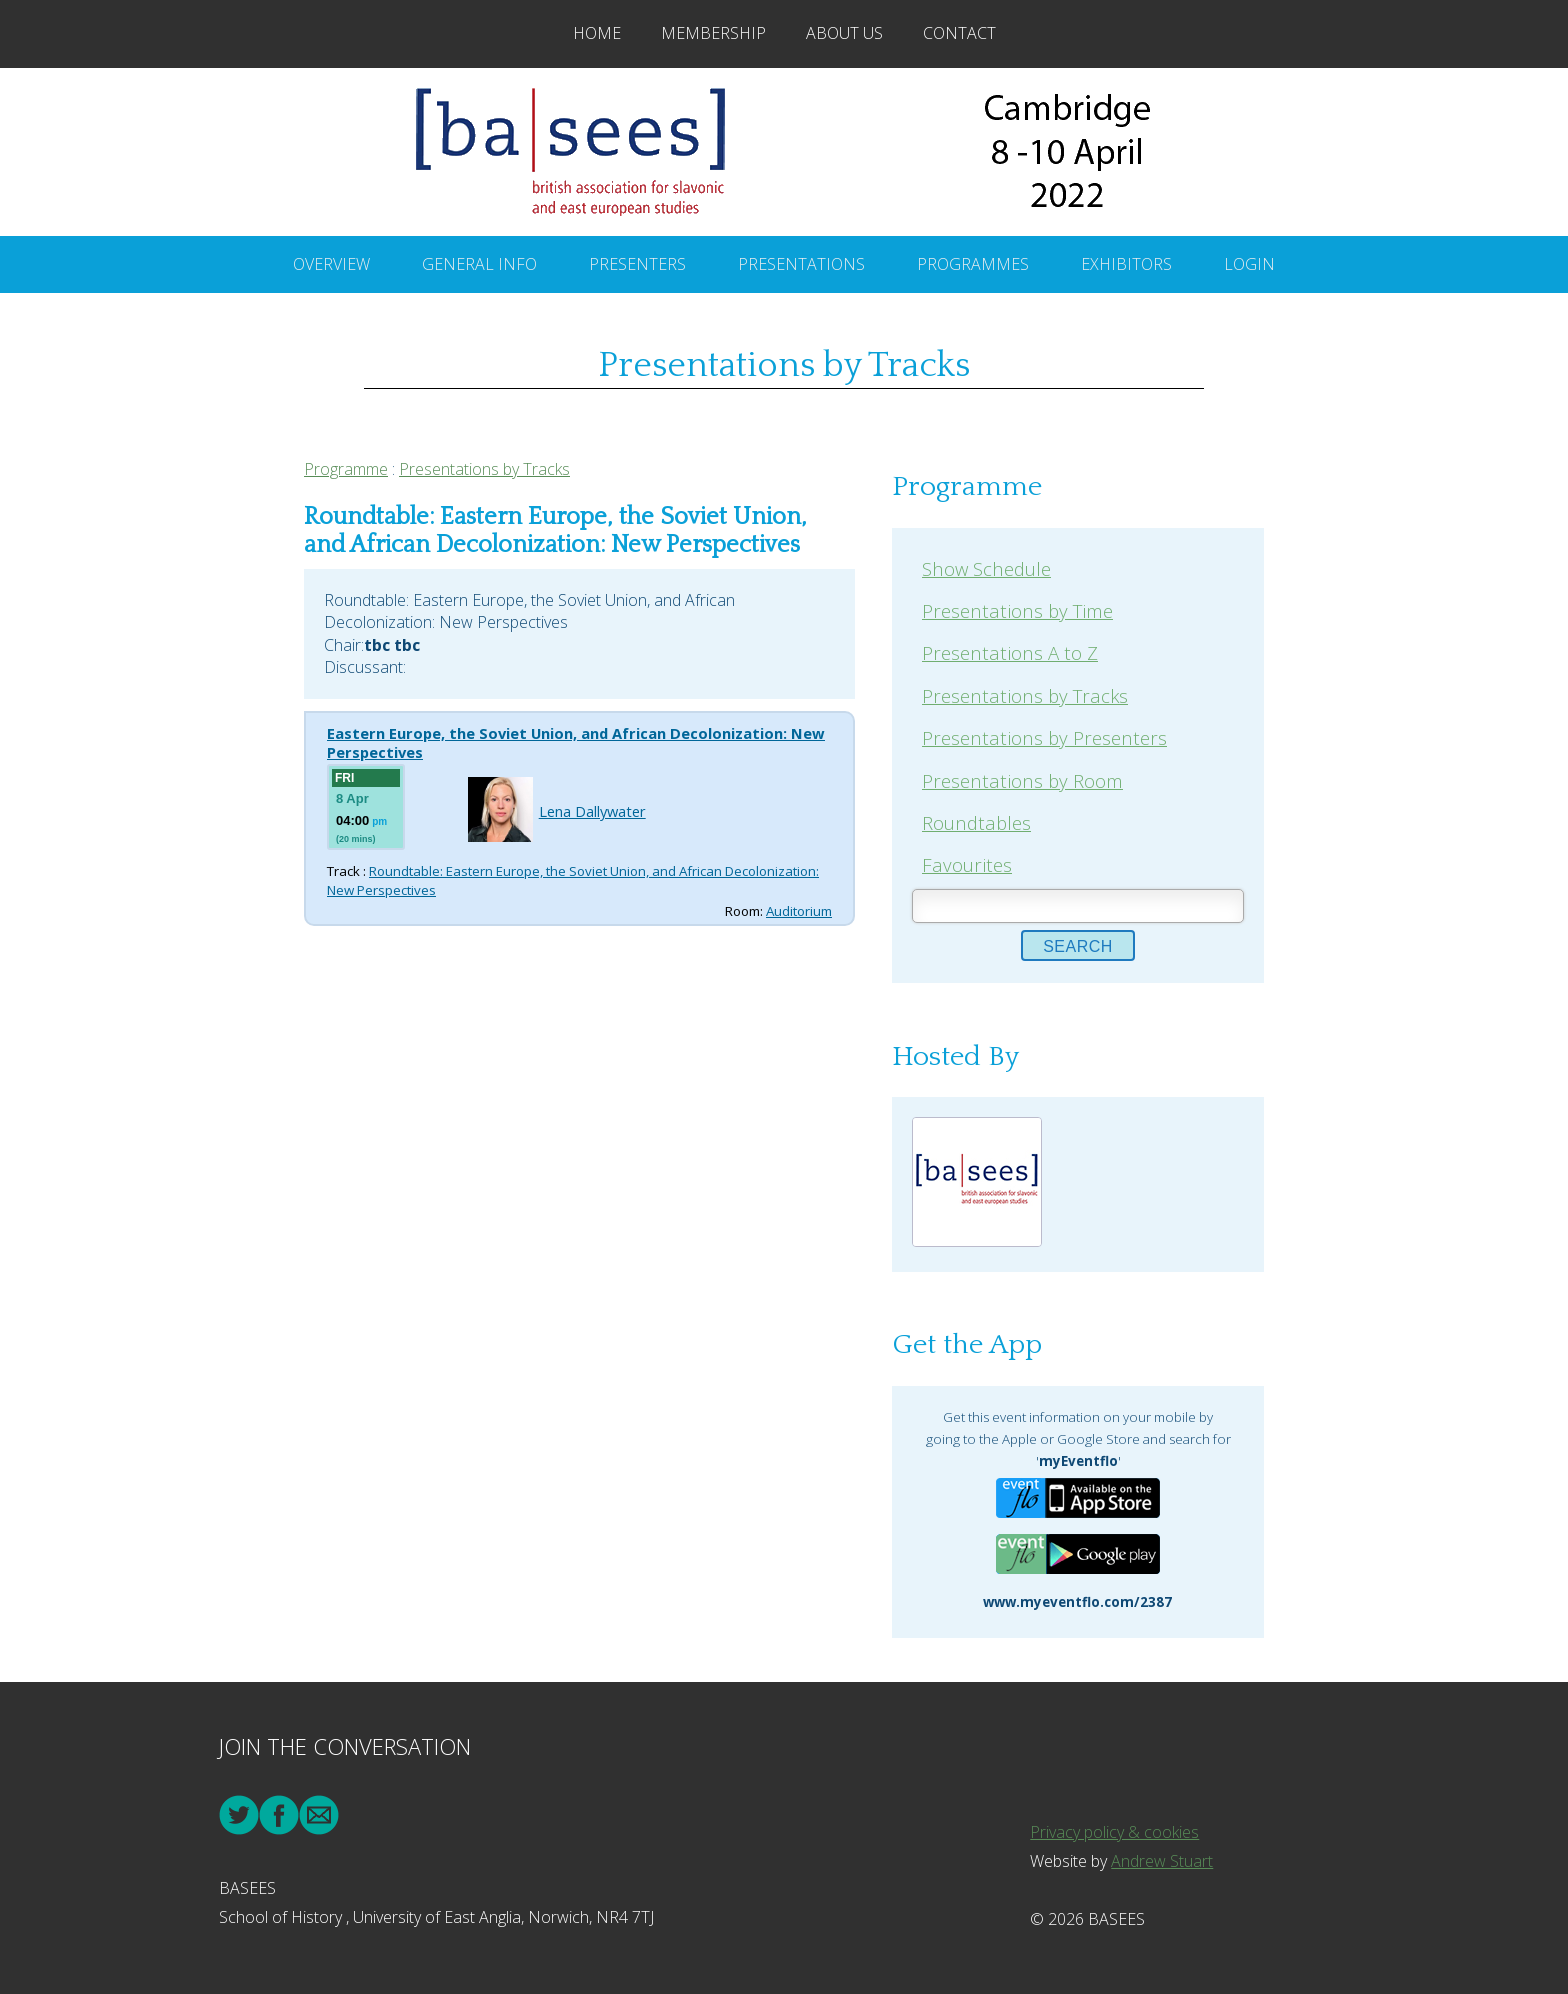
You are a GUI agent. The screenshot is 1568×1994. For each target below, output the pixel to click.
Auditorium (799, 911)
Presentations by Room (1022, 780)
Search (1078, 946)
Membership (713, 33)
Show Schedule (986, 568)
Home (597, 33)
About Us (844, 33)
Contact (959, 33)
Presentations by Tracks (484, 469)
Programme (346, 469)
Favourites (967, 864)
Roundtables (976, 822)
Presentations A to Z (1010, 652)
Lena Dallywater (592, 811)
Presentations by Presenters (1044, 737)
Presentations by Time (1017, 610)
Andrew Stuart (1162, 1861)
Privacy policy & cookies (1114, 1832)
